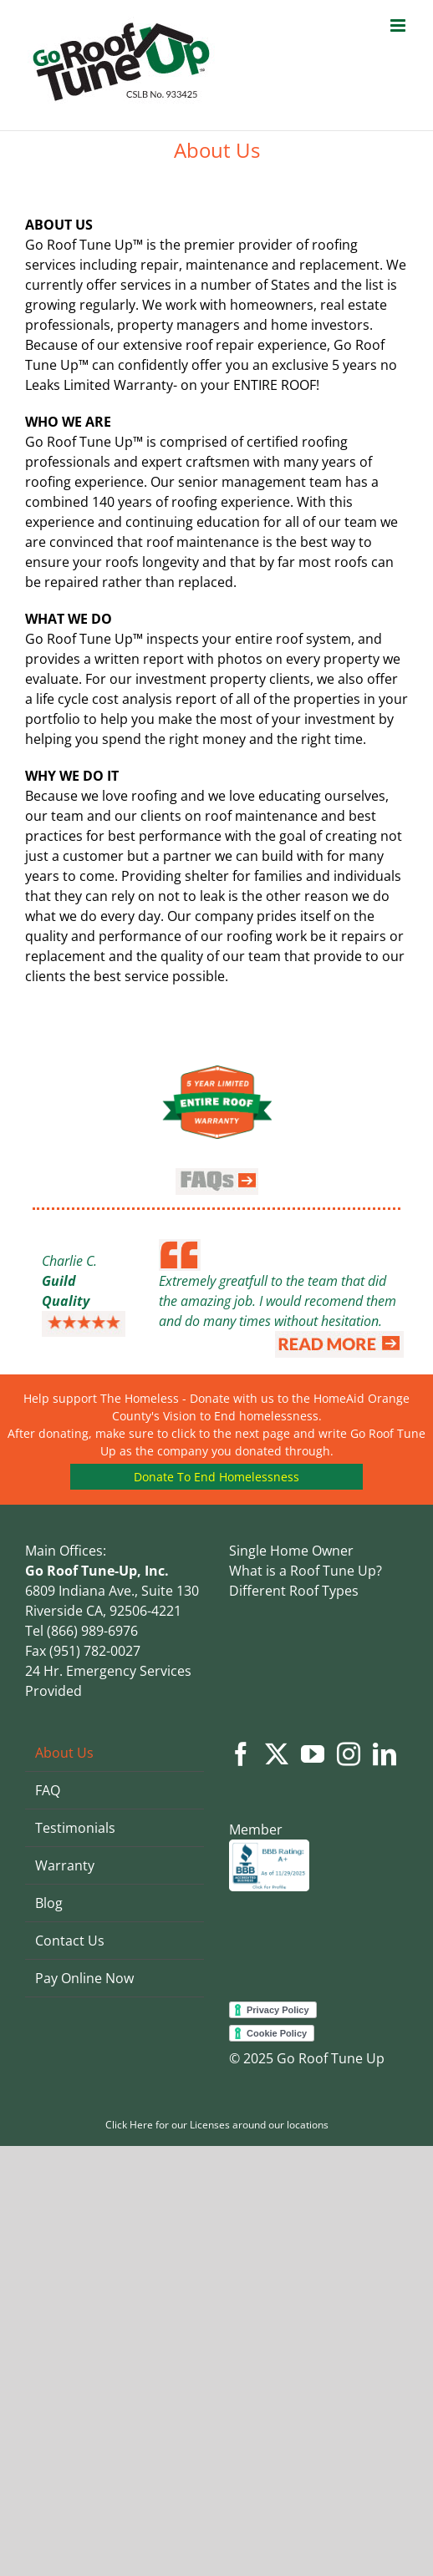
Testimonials (75, 1828)
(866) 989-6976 (90, 1631)
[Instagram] (348, 1754)
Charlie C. (69, 1261)
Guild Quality (65, 1291)
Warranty (64, 1865)
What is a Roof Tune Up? (305, 1570)
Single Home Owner (291, 1550)
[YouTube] (312, 1754)
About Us (64, 1752)
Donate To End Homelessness (216, 1477)
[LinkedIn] (384, 1754)
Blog (49, 1903)
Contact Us (69, 1940)
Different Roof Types (294, 1591)
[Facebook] (240, 1754)
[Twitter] (276, 1754)
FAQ (47, 1790)
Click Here (129, 2125)
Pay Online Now (84, 1978)
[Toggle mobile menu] (399, 25)
